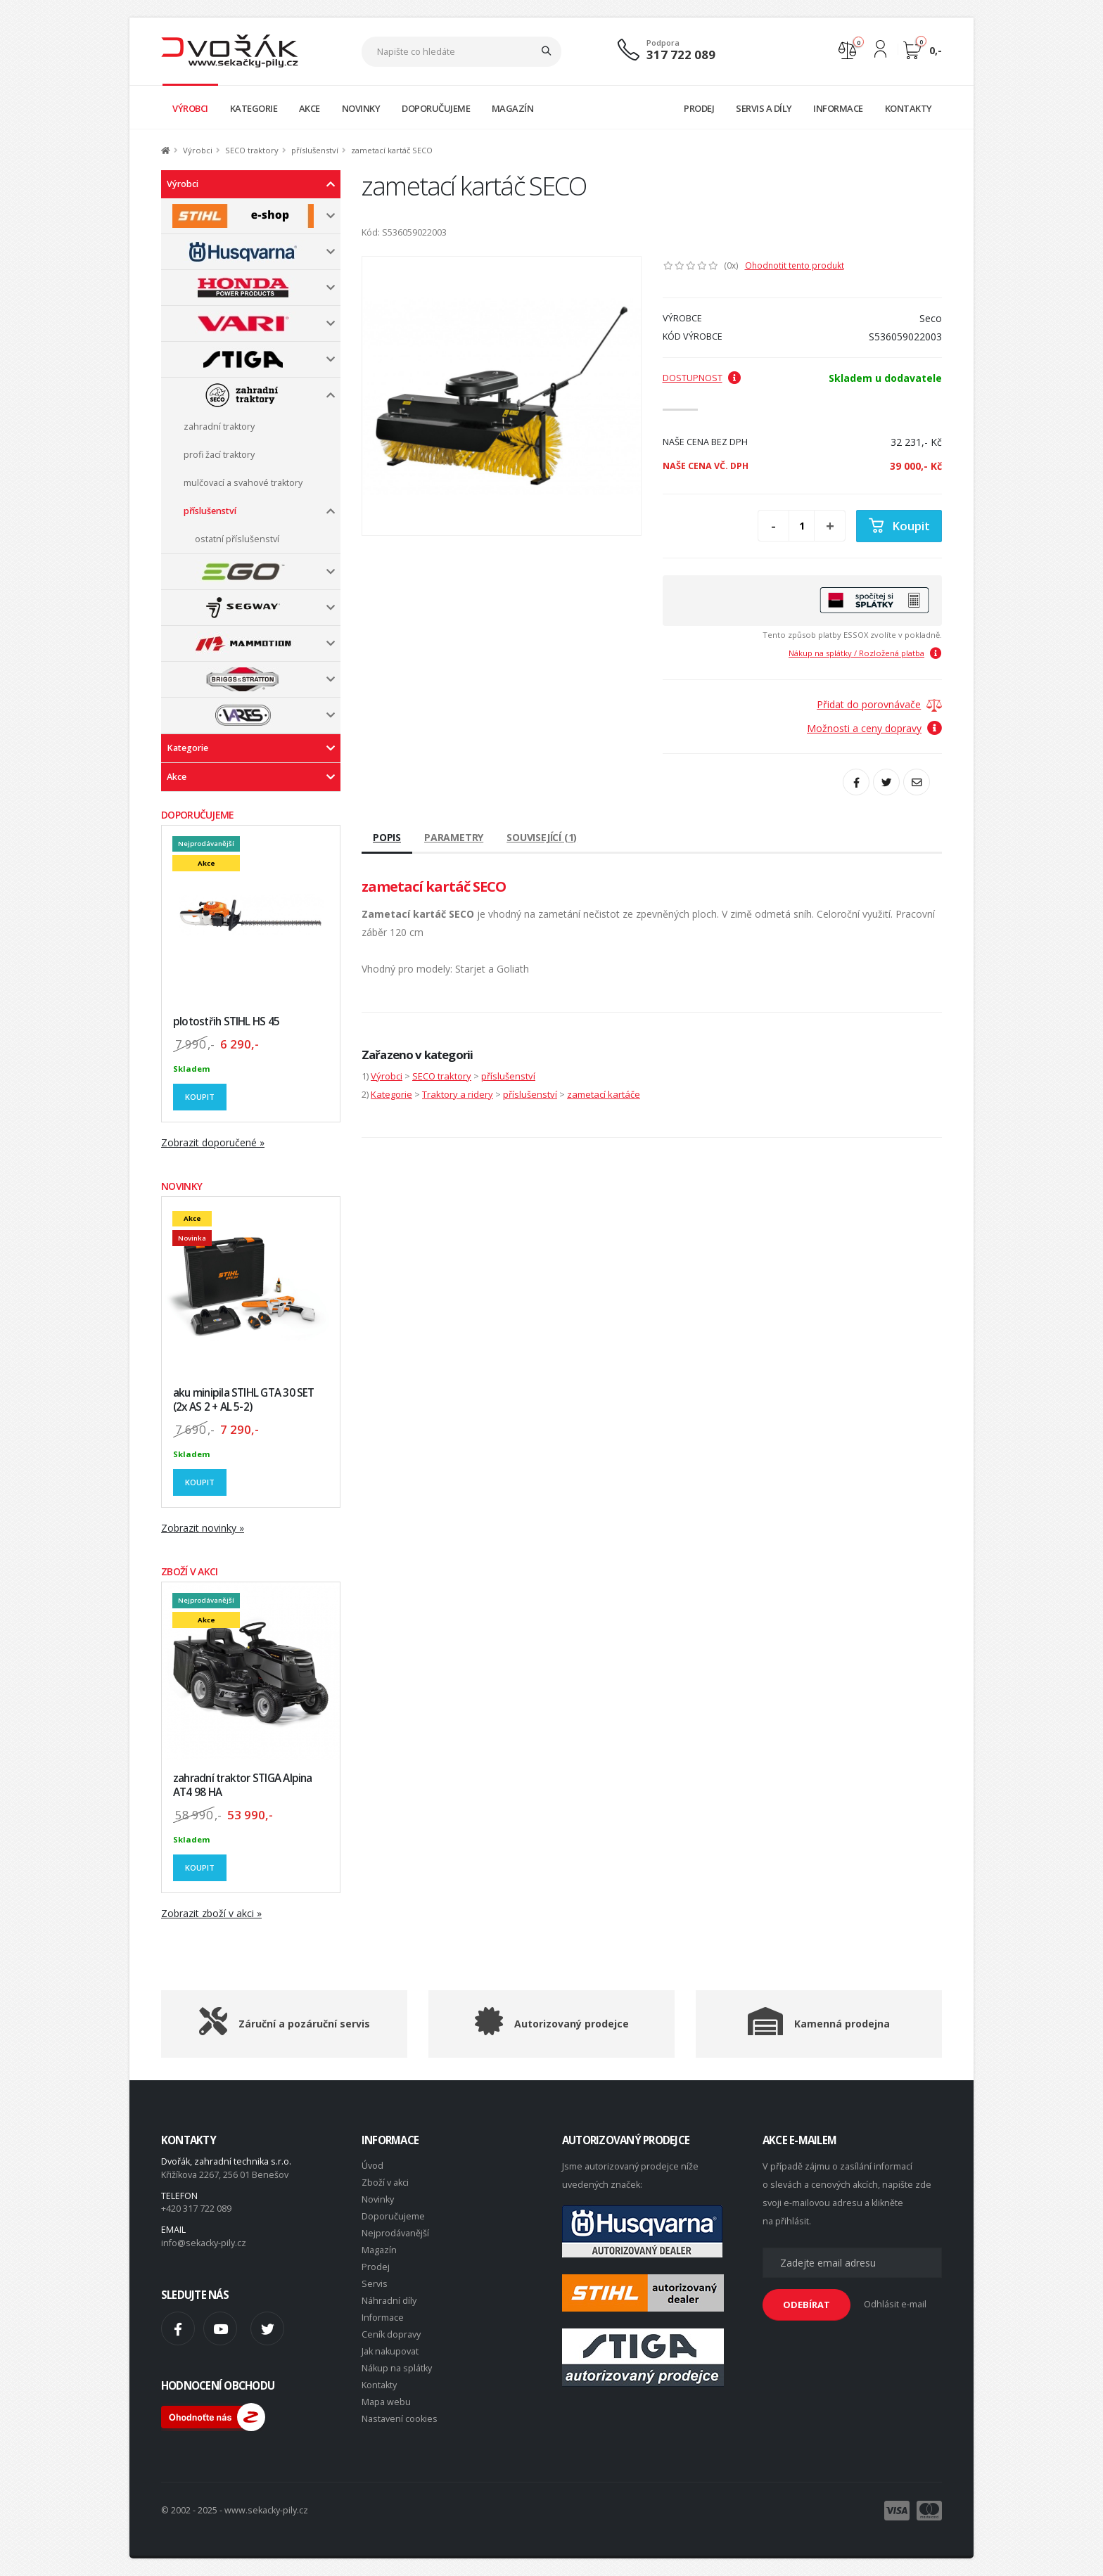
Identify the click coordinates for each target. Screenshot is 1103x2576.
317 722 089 (680, 54)
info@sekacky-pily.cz (203, 2243)
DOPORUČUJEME (436, 108)
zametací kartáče (603, 1094)
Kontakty (379, 2385)
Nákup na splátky (397, 2368)
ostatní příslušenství (237, 539)
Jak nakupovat (390, 2351)
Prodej (376, 2267)
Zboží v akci (385, 2183)
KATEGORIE (254, 108)
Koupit (200, 1096)
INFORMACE (838, 108)
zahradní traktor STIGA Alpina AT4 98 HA (242, 1785)
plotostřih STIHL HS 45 (226, 1021)
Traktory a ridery (457, 1094)
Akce (176, 777)
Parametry (453, 837)
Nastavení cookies (400, 2419)
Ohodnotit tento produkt (794, 265)
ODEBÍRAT (806, 2304)
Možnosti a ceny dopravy (874, 728)
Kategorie (187, 748)
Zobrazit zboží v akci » (211, 1913)
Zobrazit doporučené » (212, 1142)
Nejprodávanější (395, 2233)
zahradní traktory (219, 426)
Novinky (378, 2199)
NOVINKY (361, 108)
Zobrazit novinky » (202, 1527)
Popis (387, 837)
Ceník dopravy (391, 2334)
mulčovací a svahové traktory (243, 483)
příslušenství (314, 150)
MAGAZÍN (513, 108)
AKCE (309, 108)
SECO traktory (252, 150)
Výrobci (197, 150)
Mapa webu (386, 2402)
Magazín (379, 2250)
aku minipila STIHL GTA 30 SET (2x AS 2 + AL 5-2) (243, 1399)
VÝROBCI (190, 108)
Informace (383, 2318)
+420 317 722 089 (196, 2209)
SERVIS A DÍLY (764, 108)
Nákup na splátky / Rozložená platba (865, 653)
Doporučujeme (393, 2216)
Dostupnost (702, 378)
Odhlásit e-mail (895, 2304)
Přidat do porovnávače (869, 704)
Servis (375, 2284)
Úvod (372, 2166)
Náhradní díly (389, 2301)
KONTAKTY (908, 108)
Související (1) (541, 837)
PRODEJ (699, 108)
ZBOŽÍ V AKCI (189, 1571)
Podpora (663, 42)
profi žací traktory (219, 455)
